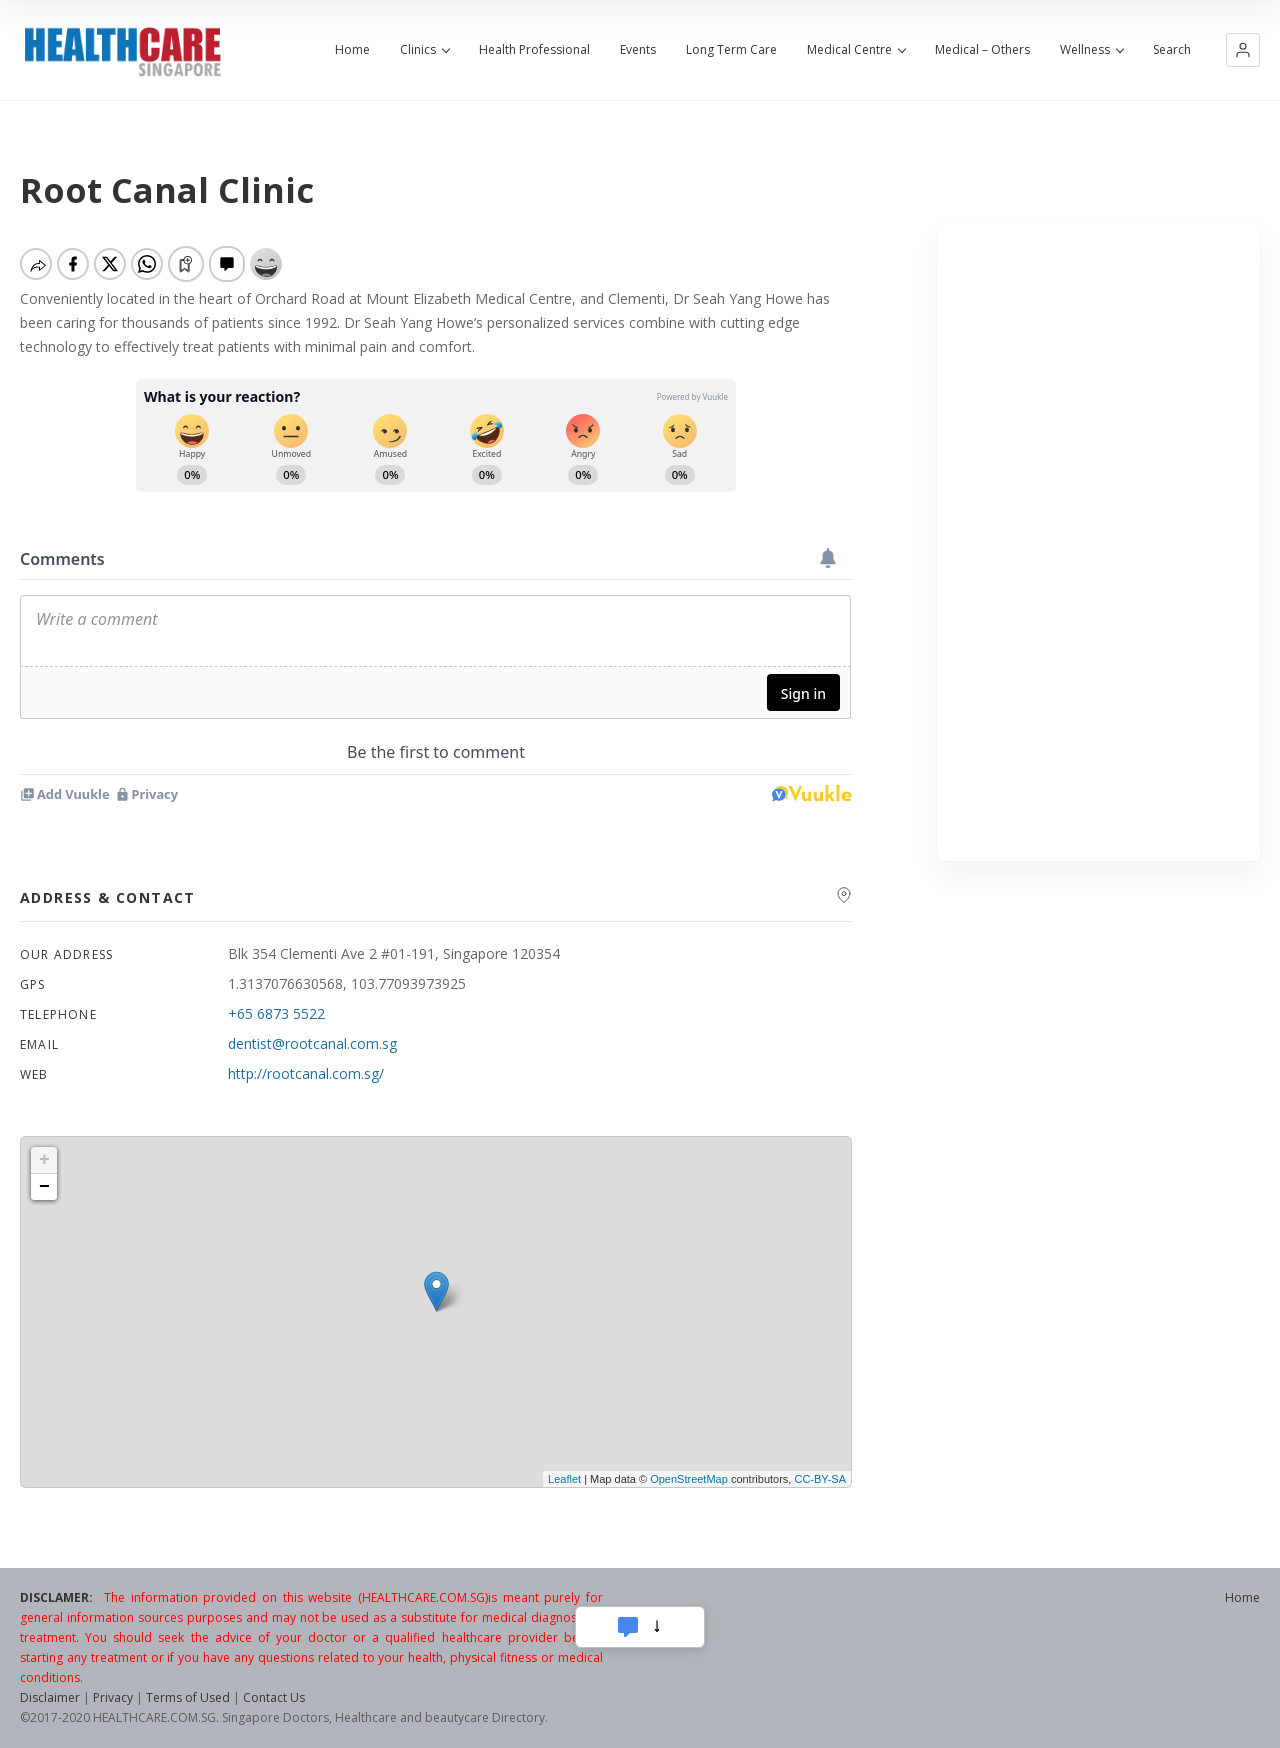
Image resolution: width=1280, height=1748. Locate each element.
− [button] (44, 1187)
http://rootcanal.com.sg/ (306, 1073)
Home (352, 50)
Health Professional (534, 50)
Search (1172, 50)
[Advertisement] (1098, 541)
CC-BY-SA (820, 1479)
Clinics (424, 50)
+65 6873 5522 (276, 1013)
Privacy (113, 1697)
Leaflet (564, 1479)
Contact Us (274, 1697)
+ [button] (44, 1160)
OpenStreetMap (689, 1479)
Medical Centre (856, 50)
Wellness (1091, 50)
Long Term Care (731, 50)
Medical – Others (982, 50)
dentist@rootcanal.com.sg (312, 1043)
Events (638, 50)
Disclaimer (50, 1697)
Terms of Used (188, 1697)
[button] (1243, 50)
